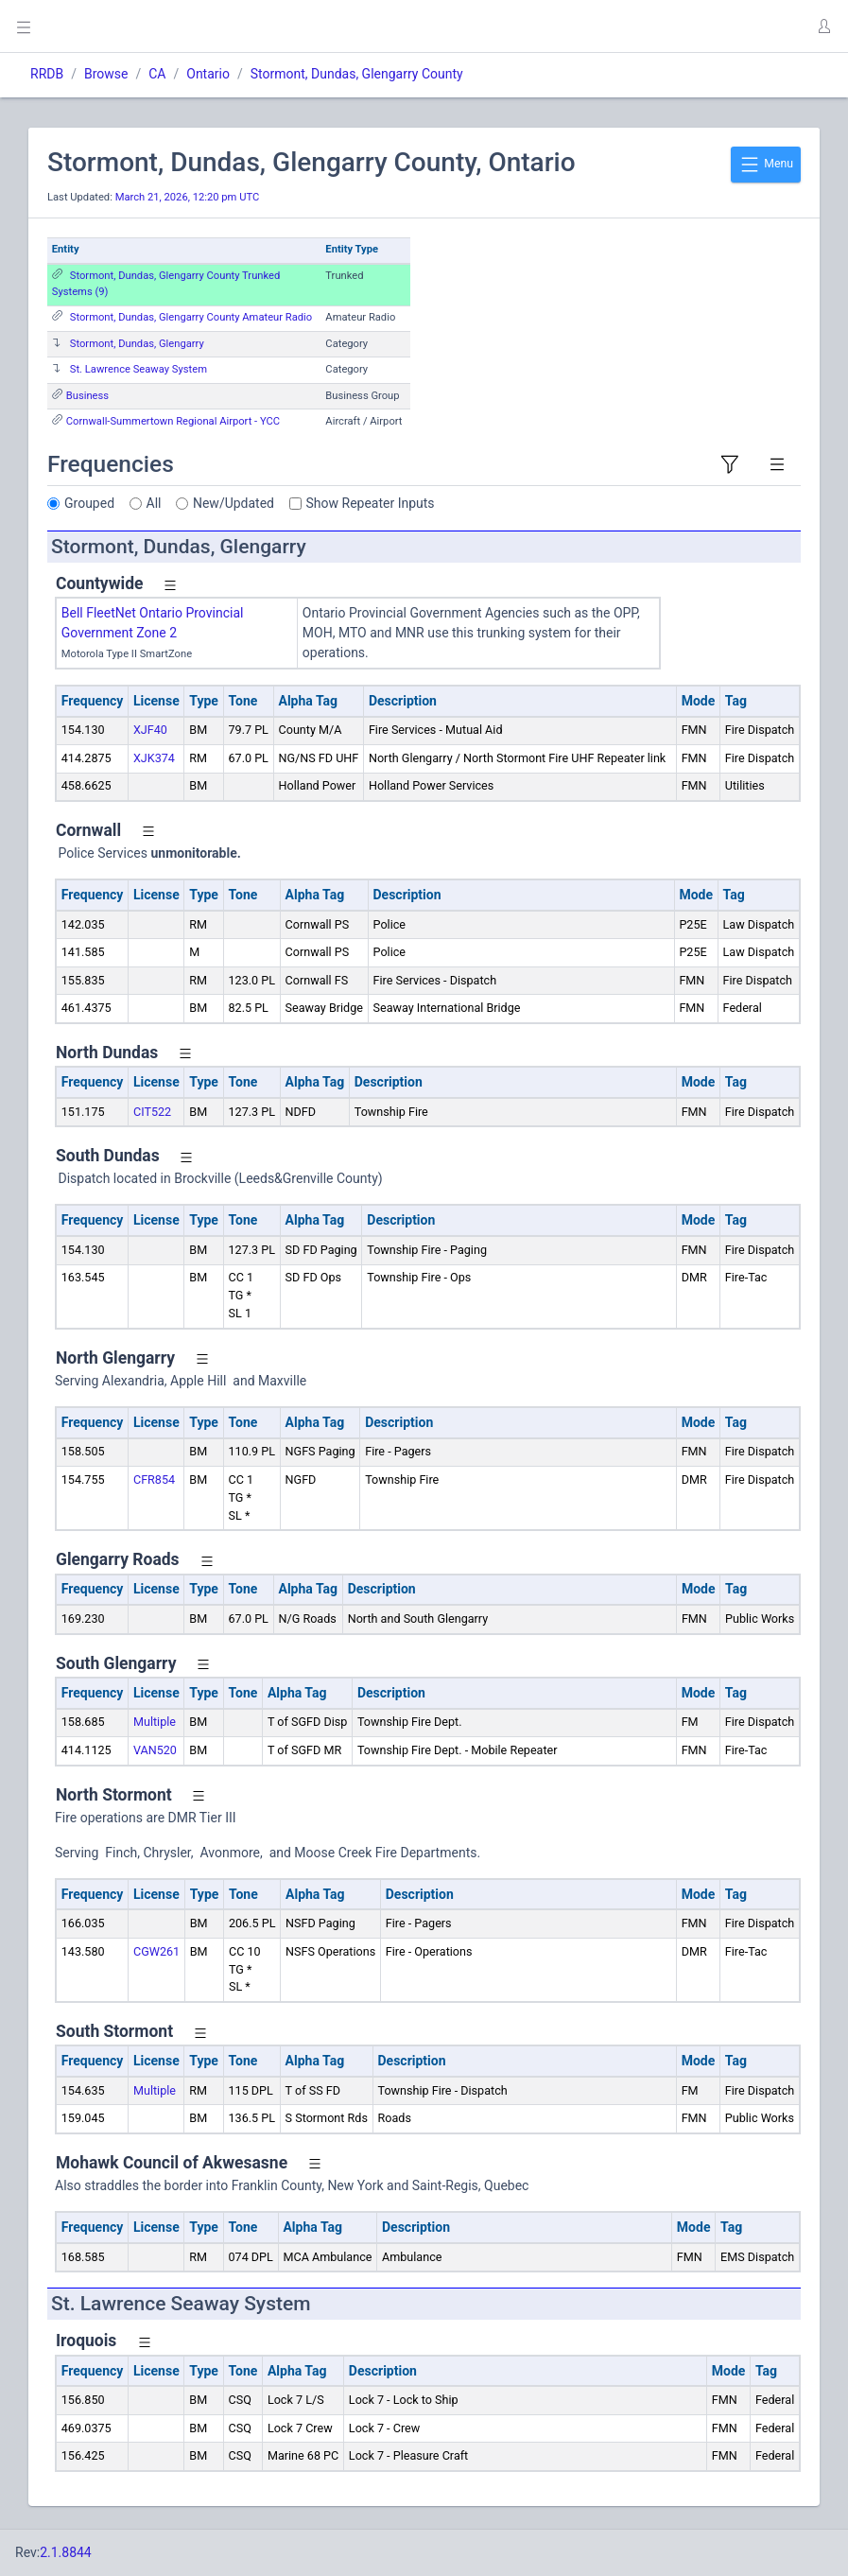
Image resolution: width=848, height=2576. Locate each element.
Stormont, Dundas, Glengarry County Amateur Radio (191, 317)
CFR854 (154, 1479)
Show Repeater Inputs (370, 503)
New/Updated (233, 503)
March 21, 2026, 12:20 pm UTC (187, 197)
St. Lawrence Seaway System (138, 369)
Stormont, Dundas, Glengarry (137, 344)
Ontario (208, 73)
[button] (823, 26)
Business (87, 396)
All (154, 503)
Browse (106, 73)
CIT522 (152, 1112)
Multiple (154, 1721)
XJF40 (150, 729)
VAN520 (155, 1750)
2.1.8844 (66, 2552)
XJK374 (154, 758)
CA (156, 73)
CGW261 (156, 1951)
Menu (765, 164)
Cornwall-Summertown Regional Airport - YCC (173, 421)
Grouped (89, 503)
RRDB (46, 73)
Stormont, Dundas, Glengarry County (357, 73)
